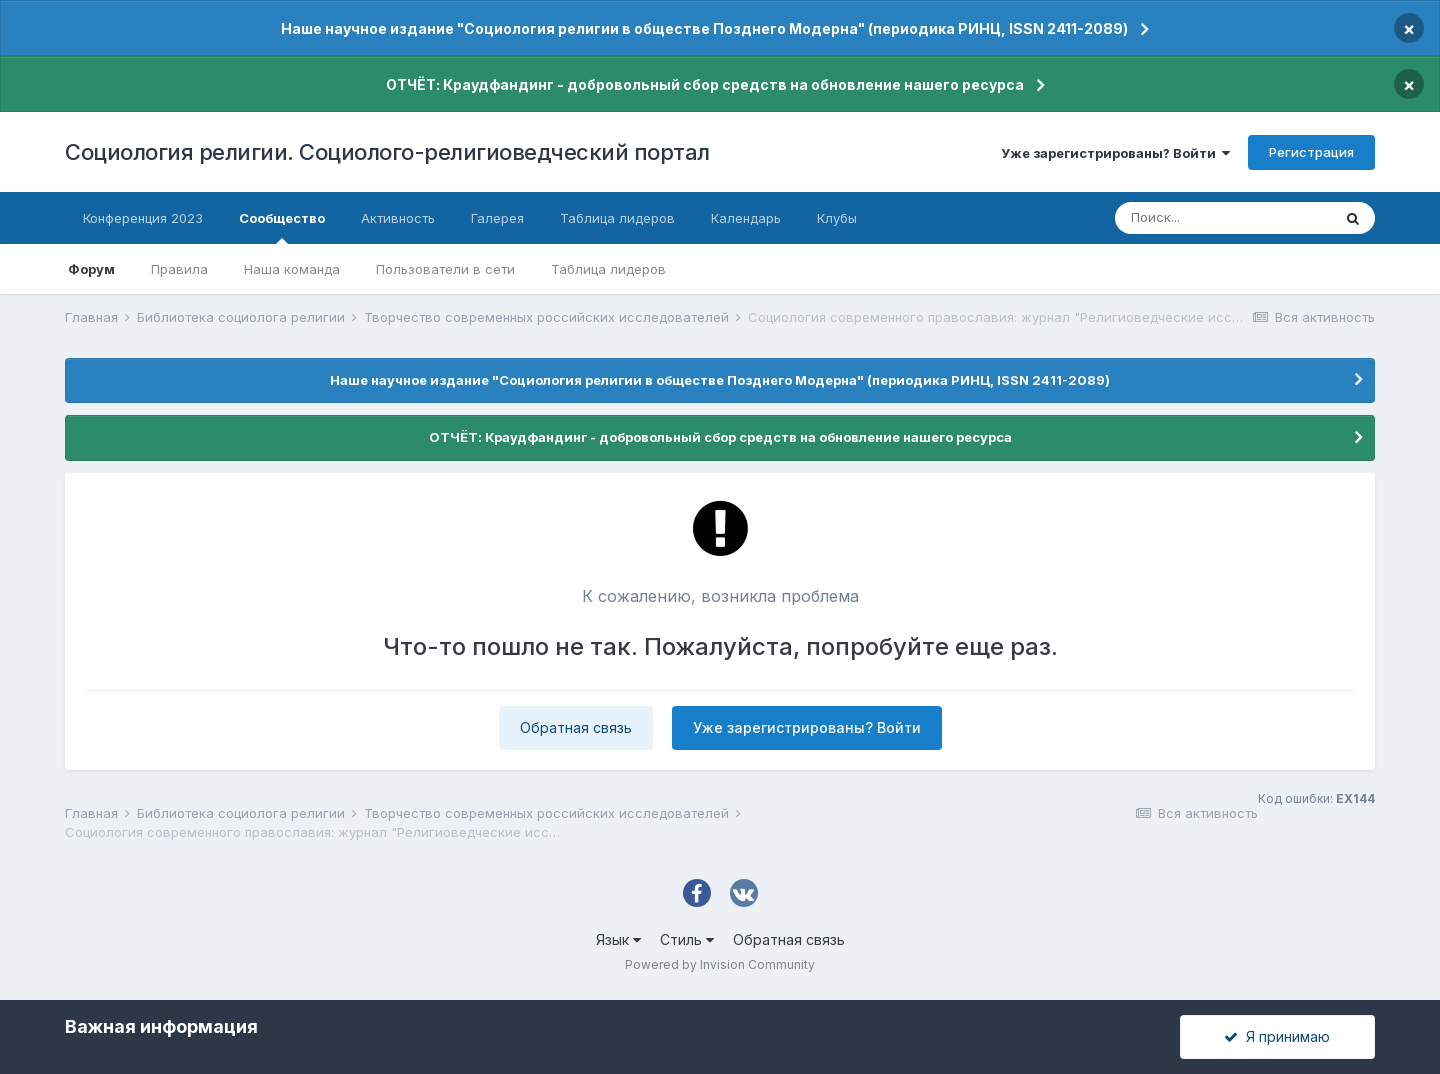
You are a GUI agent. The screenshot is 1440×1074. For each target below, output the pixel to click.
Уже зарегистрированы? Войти (1115, 153)
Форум (91, 269)
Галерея (497, 218)
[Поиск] (1223, 218)
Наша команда (292, 269)
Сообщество (282, 227)
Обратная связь (576, 727)
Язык (618, 939)
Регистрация (1311, 152)
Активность (398, 218)
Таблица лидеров (608, 269)
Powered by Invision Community (720, 964)
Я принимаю (1277, 1036)
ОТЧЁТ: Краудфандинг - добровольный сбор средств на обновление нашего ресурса (705, 84)
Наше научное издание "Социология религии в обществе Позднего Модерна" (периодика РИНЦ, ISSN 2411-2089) (704, 28)
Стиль (687, 939)
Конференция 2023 (143, 218)
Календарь (746, 218)
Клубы (837, 218)
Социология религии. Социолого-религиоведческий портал (387, 152)
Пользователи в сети (445, 269)
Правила (179, 269)
